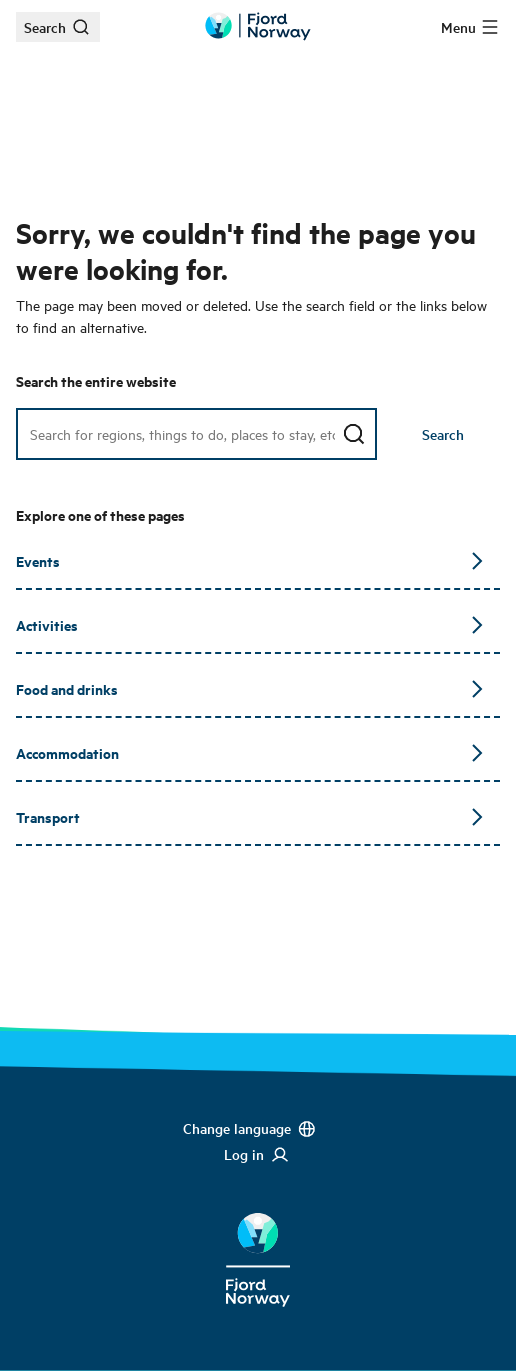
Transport (250, 816)
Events (250, 560)
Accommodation (250, 752)
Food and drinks (250, 688)
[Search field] (196, 434)
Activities (250, 624)
